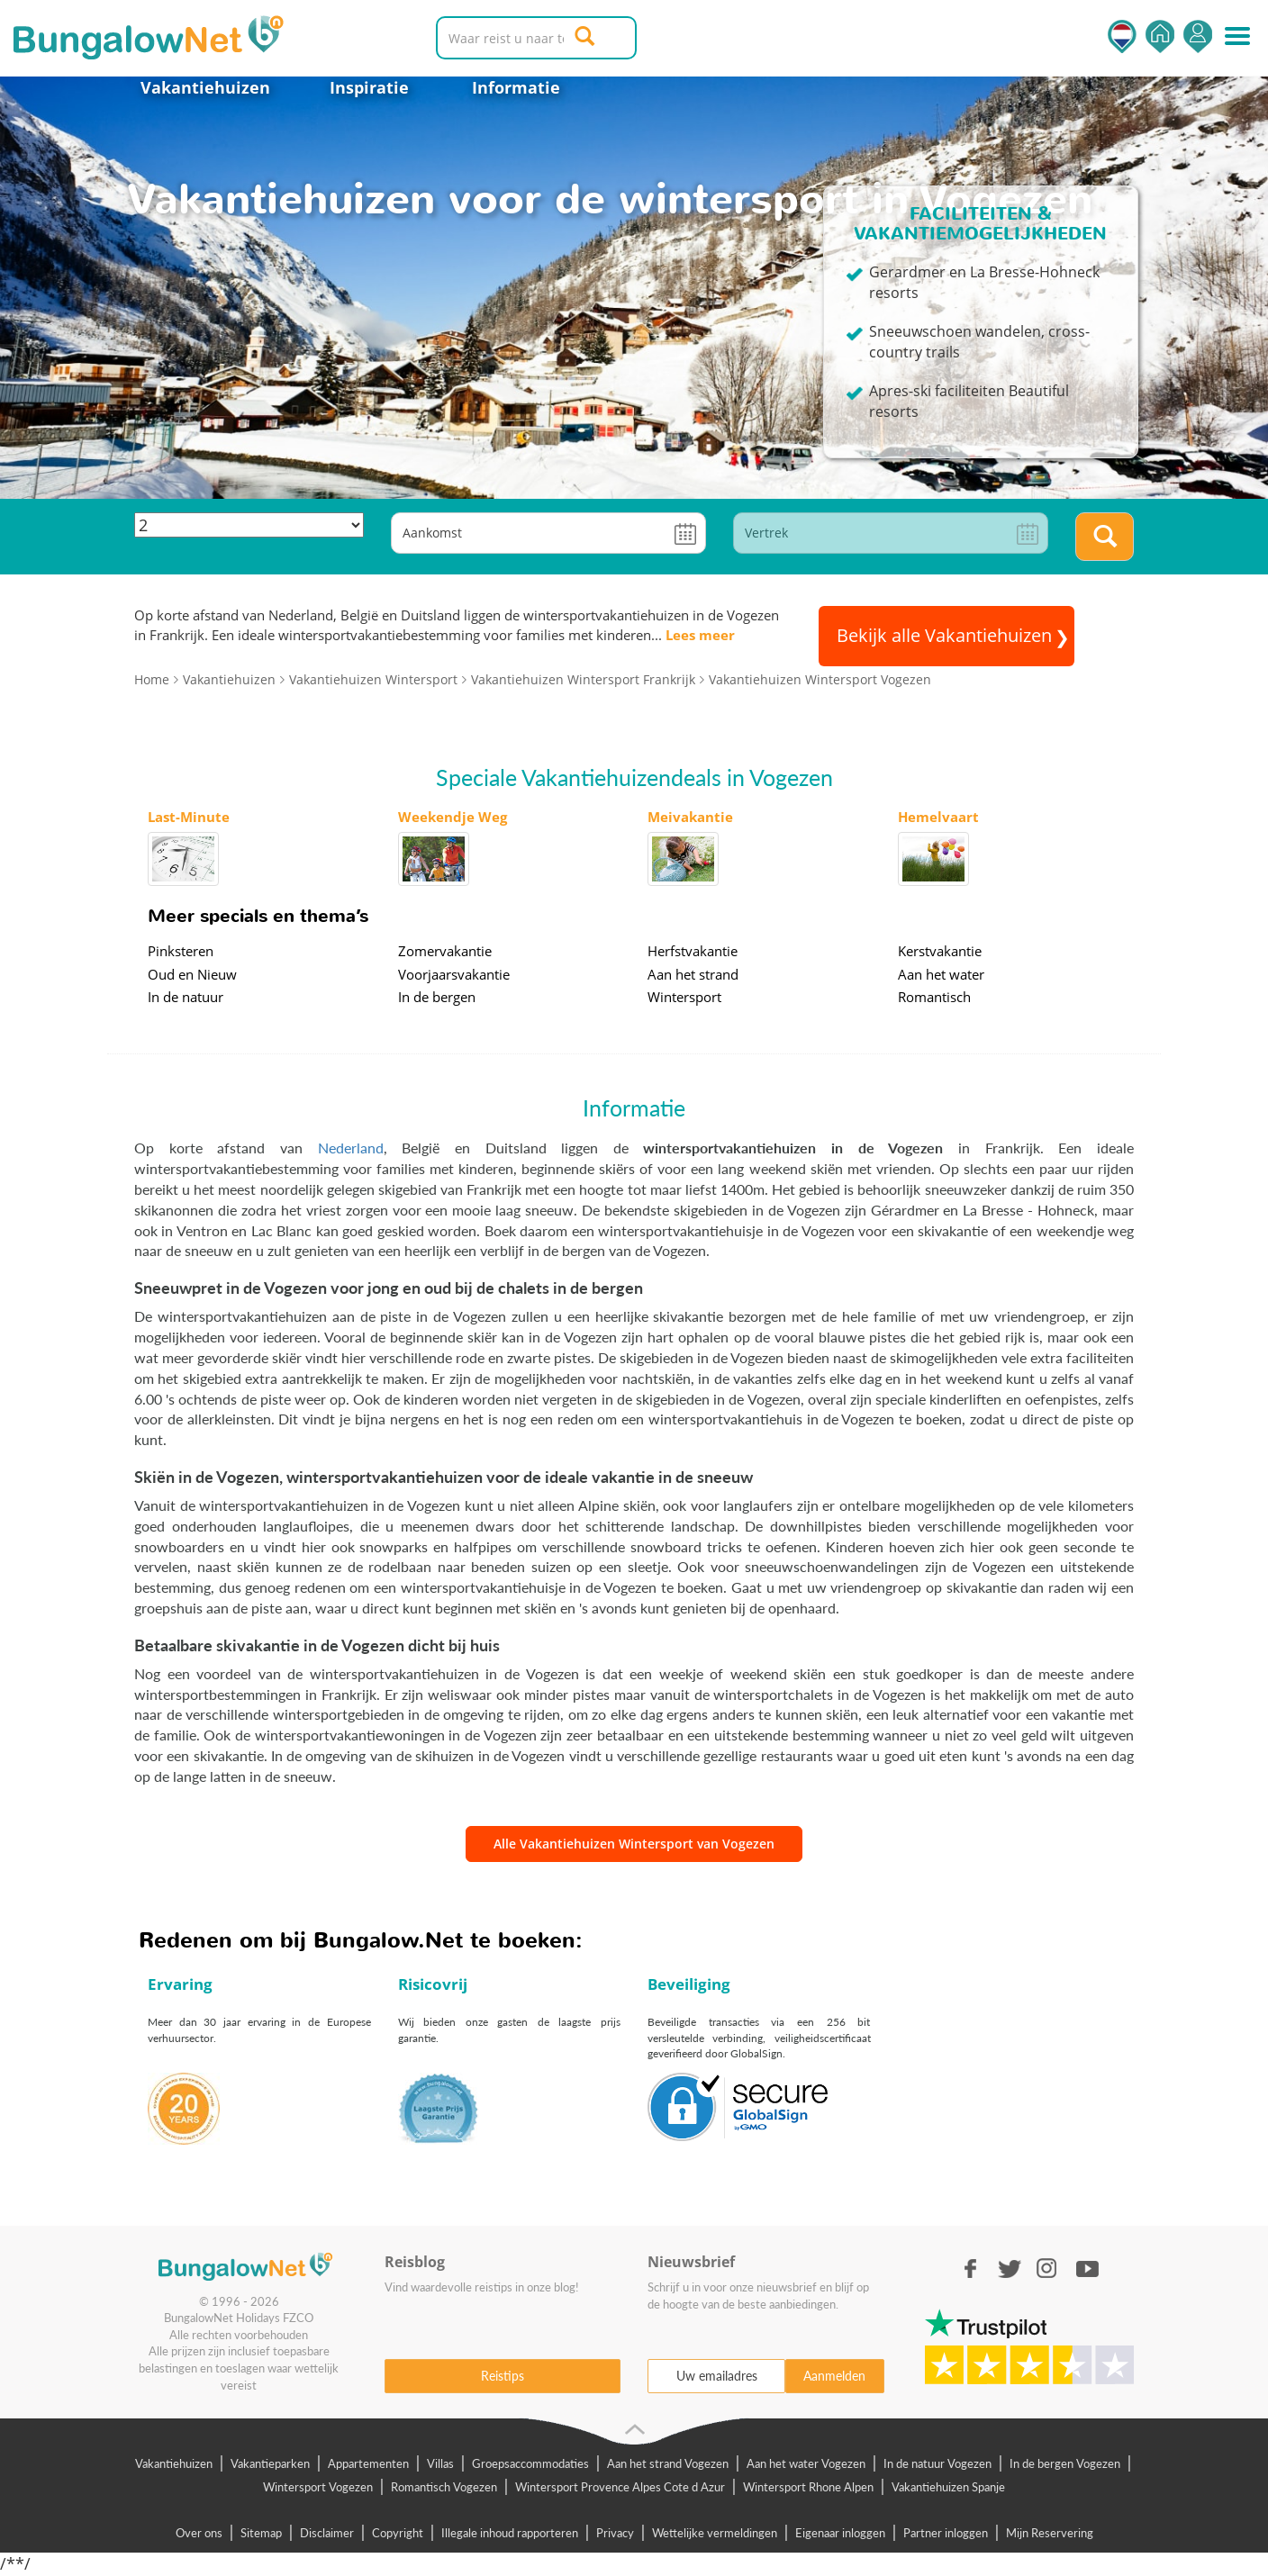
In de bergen (437, 997)
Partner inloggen (945, 2533)
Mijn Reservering (1049, 2533)
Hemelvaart (938, 817)
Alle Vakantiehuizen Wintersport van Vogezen (634, 1843)
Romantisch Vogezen (444, 2487)
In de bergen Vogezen (1065, 2463)
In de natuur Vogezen (937, 2463)
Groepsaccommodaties (530, 2463)
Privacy (615, 2533)
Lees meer (700, 635)
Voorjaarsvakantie (454, 974)
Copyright (397, 2533)
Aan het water (941, 974)
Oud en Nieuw (192, 974)
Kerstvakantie (940, 951)
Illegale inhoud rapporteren (509, 2533)
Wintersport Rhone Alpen (808, 2487)
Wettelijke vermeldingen (714, 2533)
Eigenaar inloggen (840, 2533)
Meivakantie (690, 817)
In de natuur (185, 997)
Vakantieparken (270, 2463)
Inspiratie (369, 87)
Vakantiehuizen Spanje (948, 2487)
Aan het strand (693, 974)
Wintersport (684, 997)
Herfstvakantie (693, 951)
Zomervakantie (445, 951)
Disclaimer (327, 2533)
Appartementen (368, 2463)
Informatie (516, 87)
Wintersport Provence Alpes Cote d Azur (620, 2487)
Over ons (199, 2533)
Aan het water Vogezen (806, 2463)
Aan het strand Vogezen (668, 2463)
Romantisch (934, 997)
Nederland (351, 1147)
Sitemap (261, 2533)
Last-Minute (189, 817)
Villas (440, 2463)
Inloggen (1197, 36)
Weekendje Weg (452, 817)
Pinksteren (180, 951)
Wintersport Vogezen (318, 2487)
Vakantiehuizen (205, 87)
